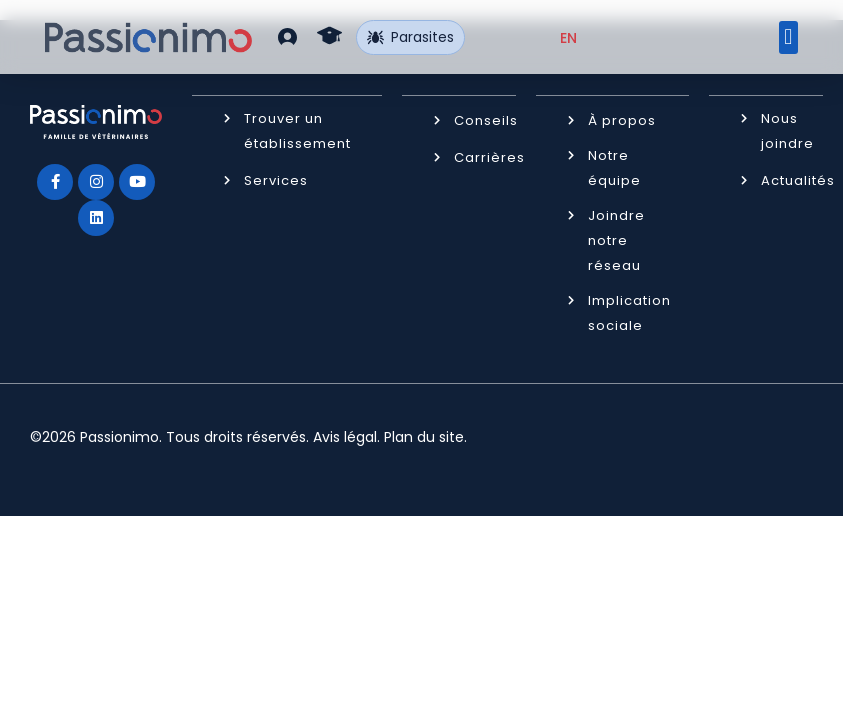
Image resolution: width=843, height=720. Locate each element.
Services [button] (276, 179)
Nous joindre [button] (787, 130)
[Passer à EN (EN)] (568, 38)
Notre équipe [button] (614, 167)
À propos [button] (622, 119)
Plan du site (424, 436)
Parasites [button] (410, 37)
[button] (287, 36)
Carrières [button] (489, 156)
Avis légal (345, 436)
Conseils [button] (486, 119)
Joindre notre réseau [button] (616, 239)
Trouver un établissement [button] (297, 130)
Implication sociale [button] (629, 312)
